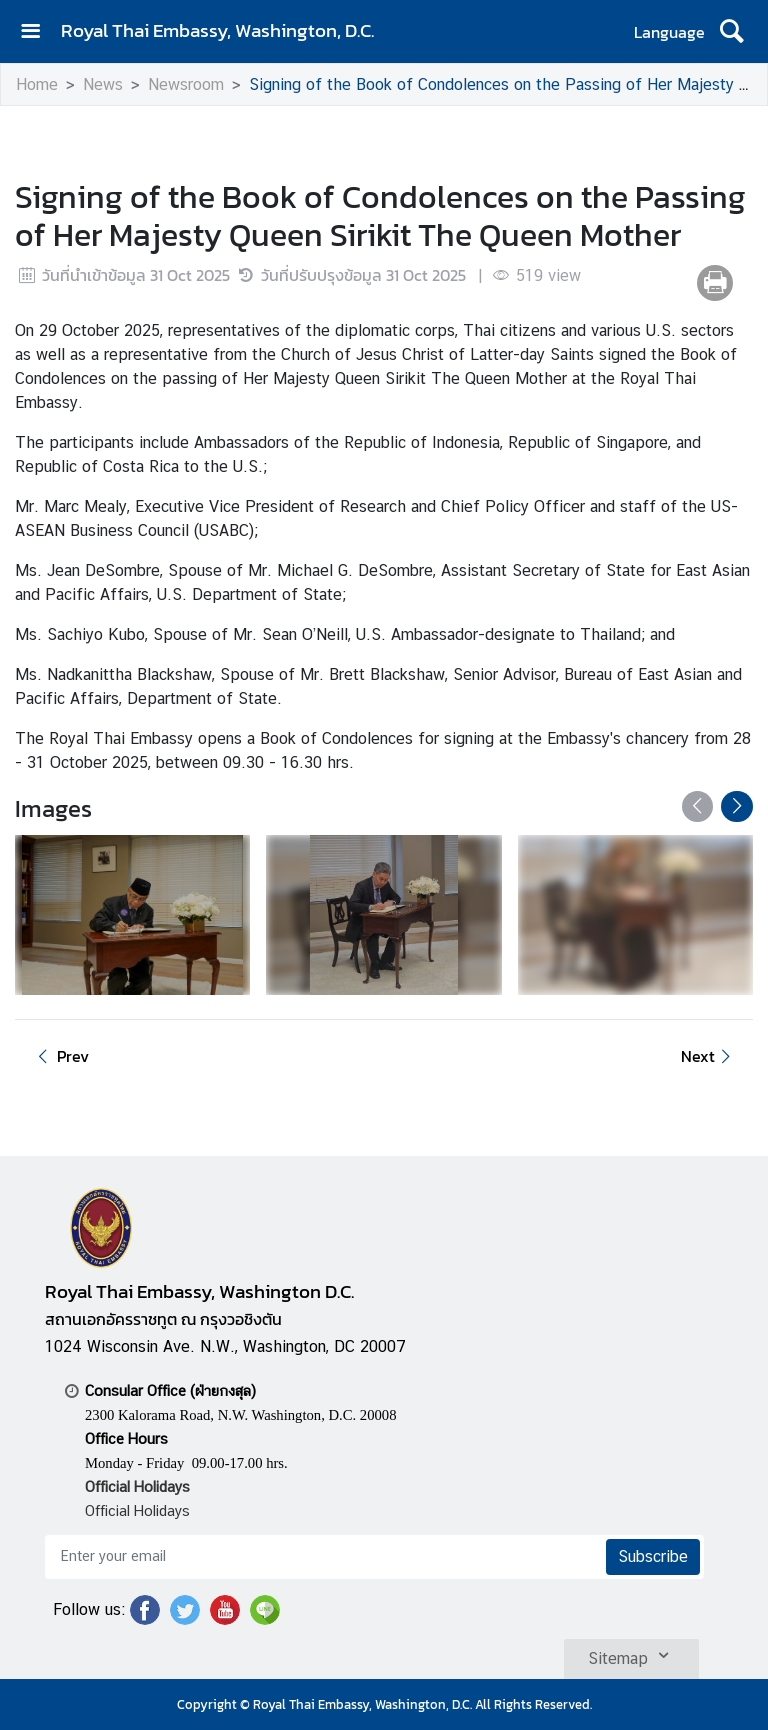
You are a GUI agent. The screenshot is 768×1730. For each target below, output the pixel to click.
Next (709, 1056)
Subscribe (653, 1556)
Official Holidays (137, 1510)
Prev (60, 1056)
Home (37, 84)
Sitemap (631, 1655)
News (103, 84)
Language (669, 32)
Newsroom (186, 84)
